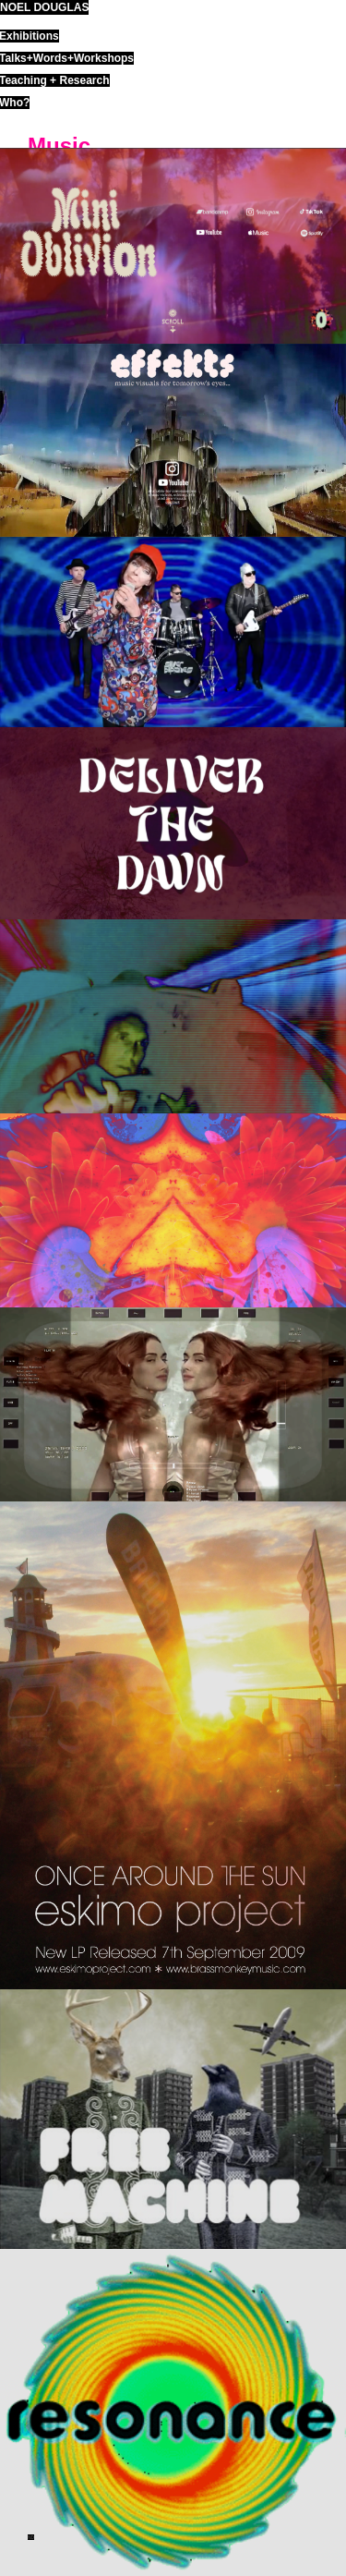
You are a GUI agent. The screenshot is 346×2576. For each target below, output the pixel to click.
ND (31, 2537)
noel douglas (44, 7)
